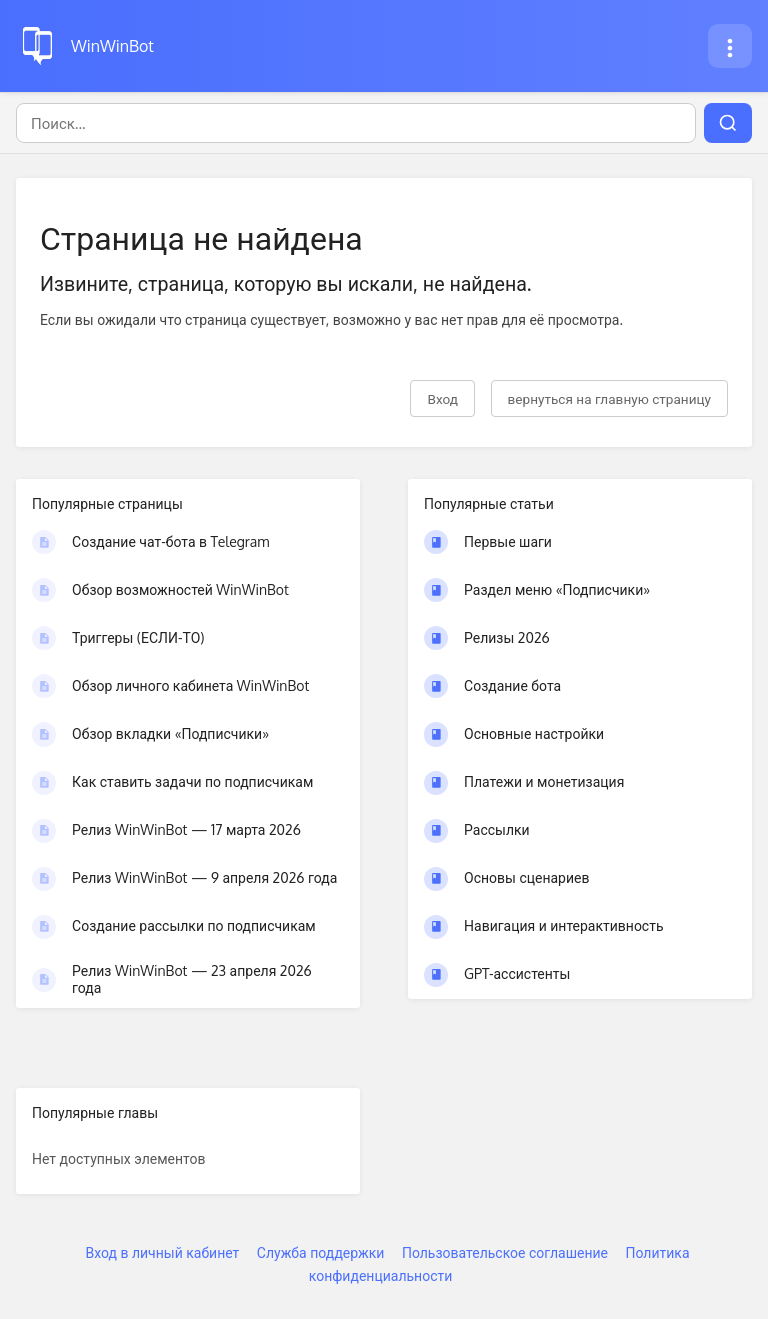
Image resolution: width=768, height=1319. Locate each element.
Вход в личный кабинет (162, 1252)
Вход (442, 398)
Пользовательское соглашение (505, 1252)
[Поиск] (356, 123)
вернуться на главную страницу (609, 398)
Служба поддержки (321, 1252)
